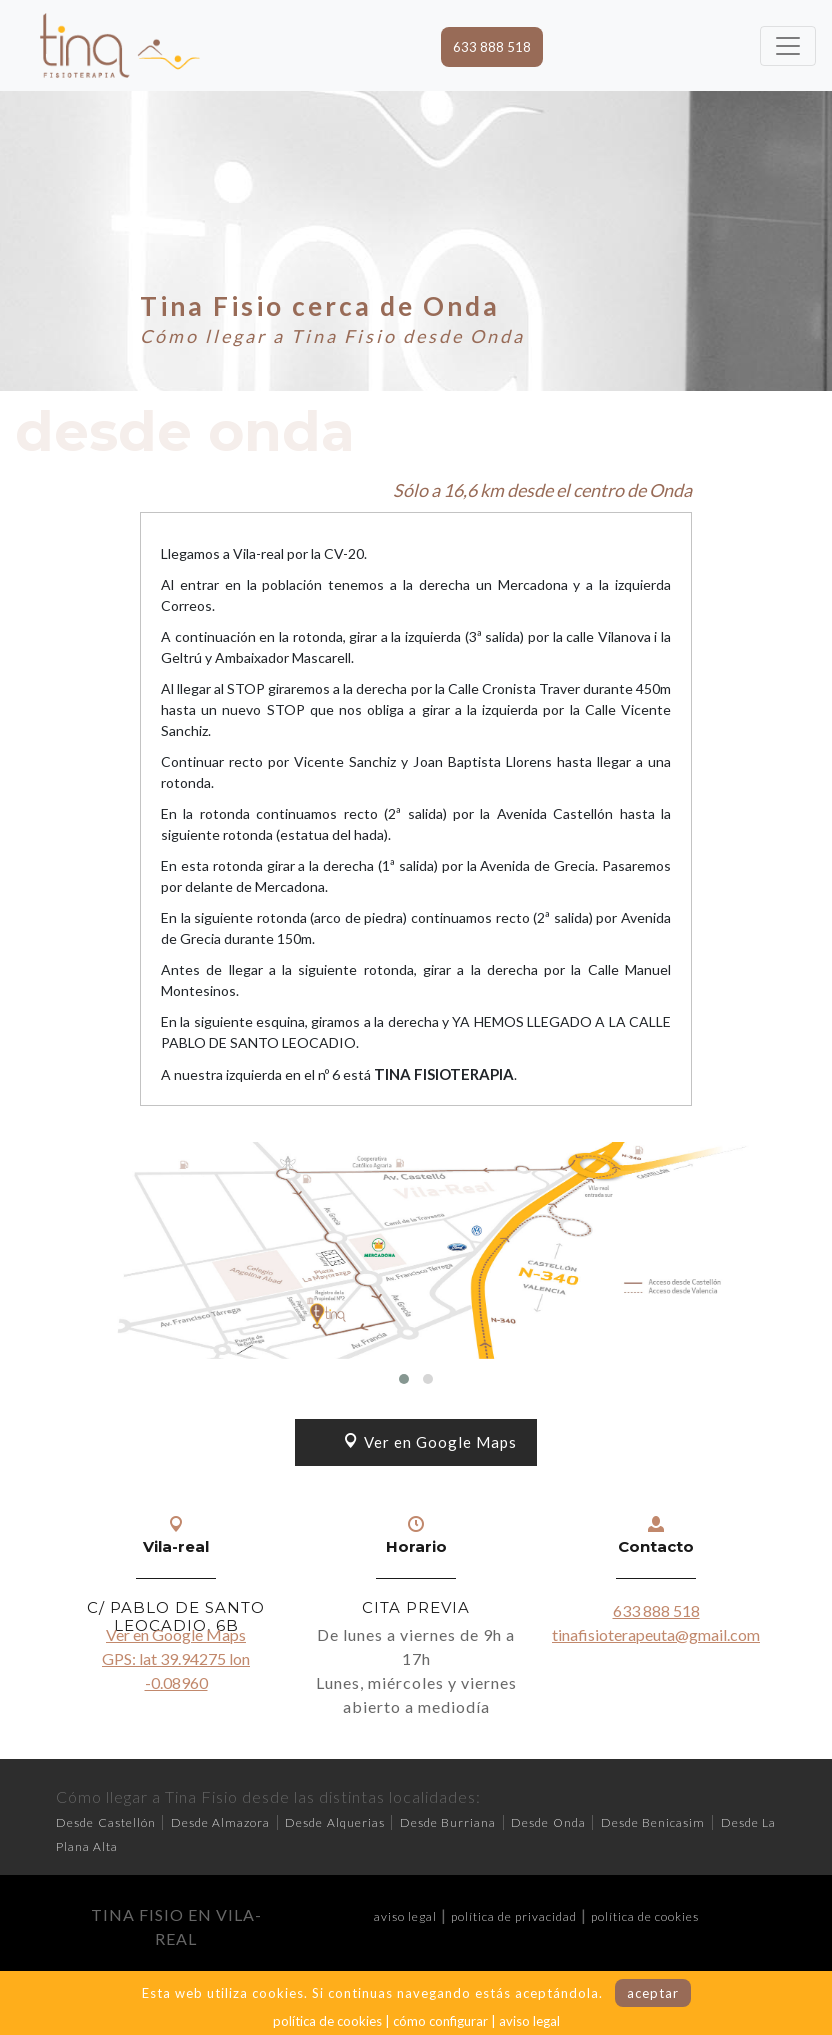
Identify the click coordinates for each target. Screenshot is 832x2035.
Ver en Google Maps (430, 1442)
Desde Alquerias (335, 1822)
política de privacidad (514, 1916)
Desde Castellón (106, 1822)
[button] (404, 1379)
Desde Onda (548, 1822)
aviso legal (405, 1916)
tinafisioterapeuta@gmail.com (656, 1634)
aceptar (653, 1993)
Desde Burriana (448, 1822)
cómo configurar (440, 2021)
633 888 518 (492, 47)
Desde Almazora (221, 1822)
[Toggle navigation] (788, 46)
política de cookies (645, 1916)
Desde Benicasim (653, 1822)
